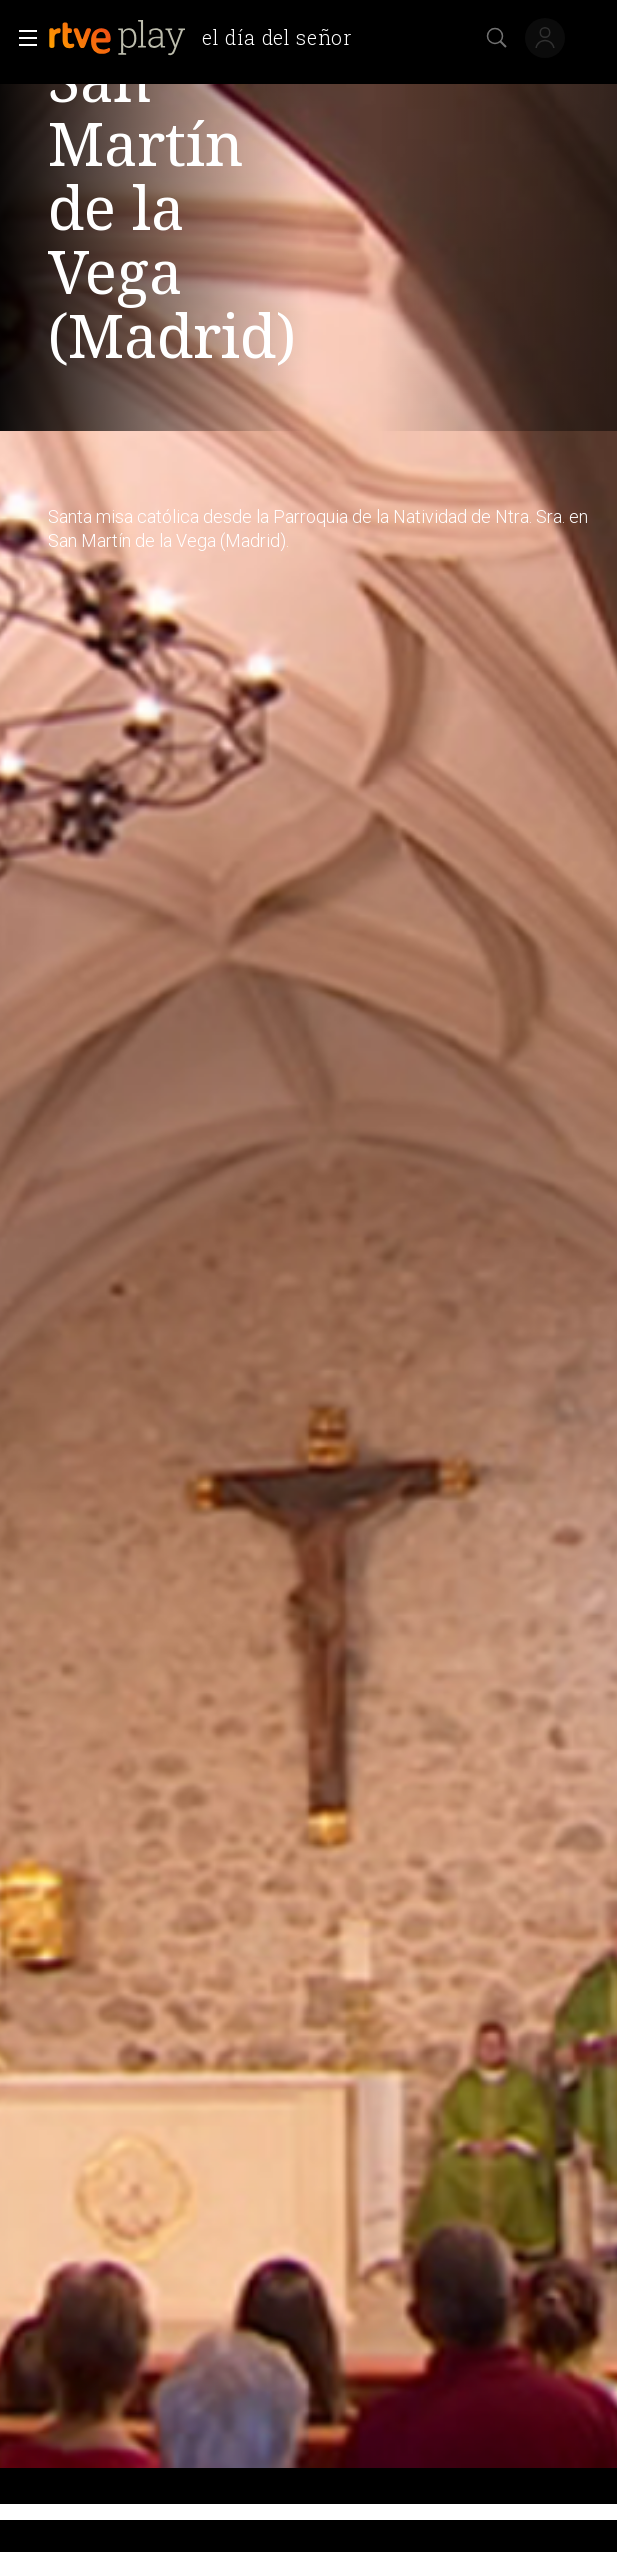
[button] (22, 38)
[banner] (208, 38)
